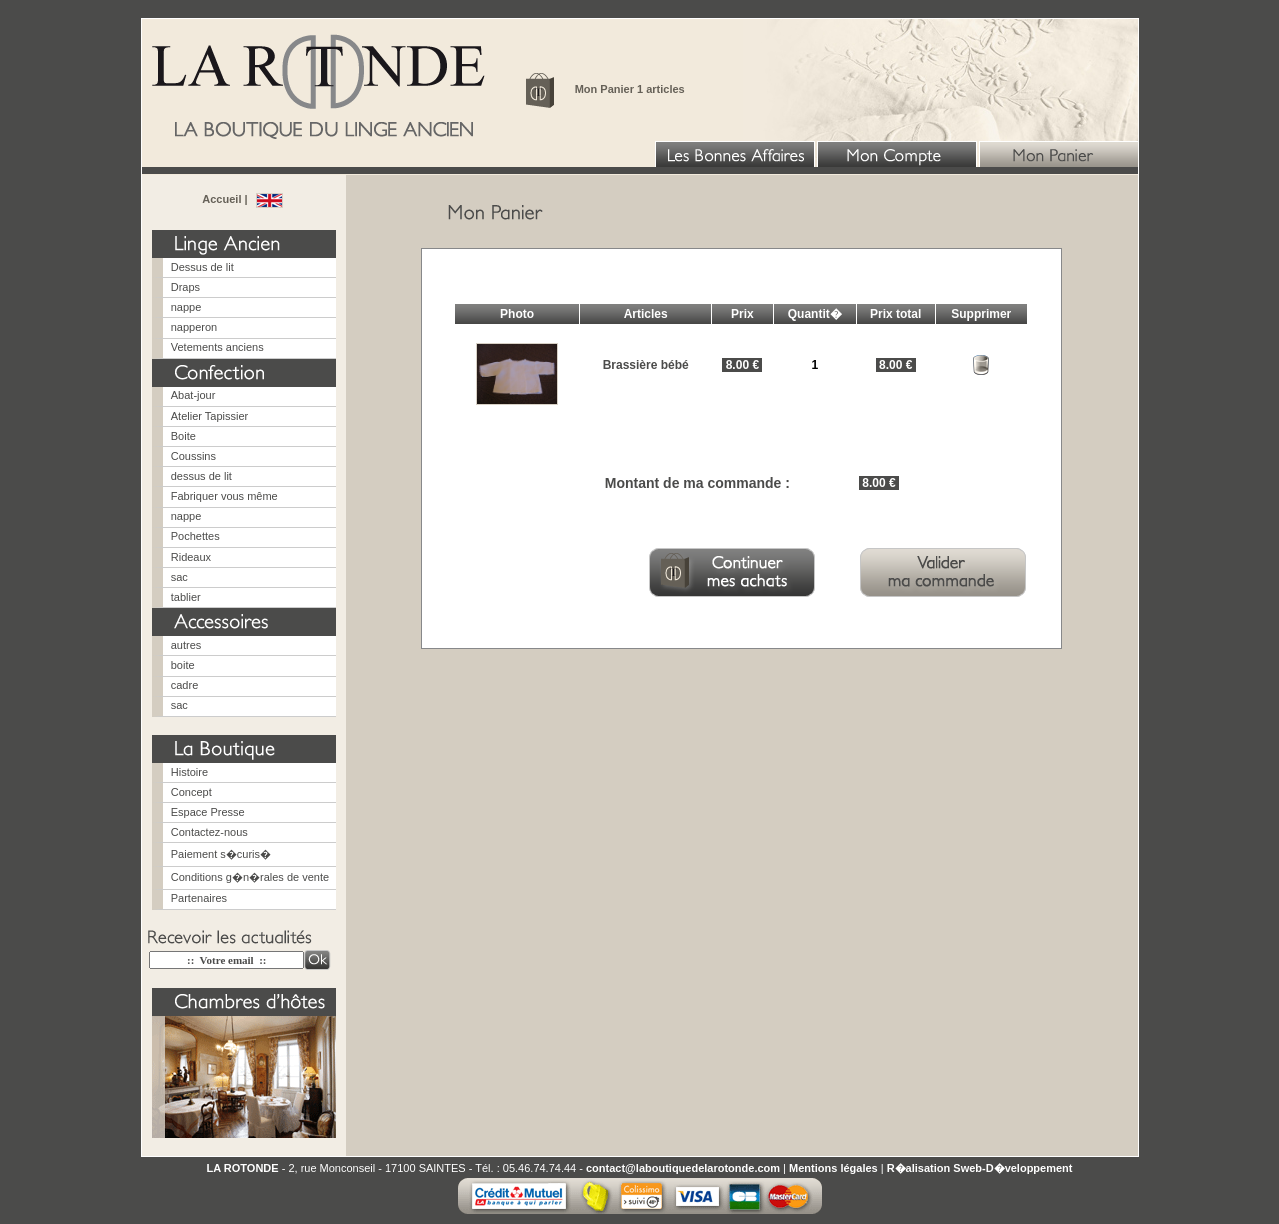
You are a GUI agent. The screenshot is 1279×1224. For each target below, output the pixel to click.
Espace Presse (208, 812)
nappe (186, 307)
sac (179, 577)
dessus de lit (201, 476)
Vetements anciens (217, 347)
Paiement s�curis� (221, 854)
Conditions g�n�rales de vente (250, 877)
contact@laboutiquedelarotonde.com (683, 1168)
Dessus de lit (202, 267)
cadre (185, 685)
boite (183, 665)
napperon (194, 327)
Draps (185, 287)
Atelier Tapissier (209, 416)
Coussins (193, 456)
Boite (183, 436)
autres (186, 645)
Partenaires (199, 898)
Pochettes (195, 536)
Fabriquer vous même (224, 496)
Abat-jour (193, 395)
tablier (186, 597)
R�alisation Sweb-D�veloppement (980, 1168)
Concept (191, 792)
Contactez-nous (209, 832)
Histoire (189, 772)
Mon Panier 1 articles (630, 89)
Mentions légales (833, 1168)
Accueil (223, 199)
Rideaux (191, 557)
